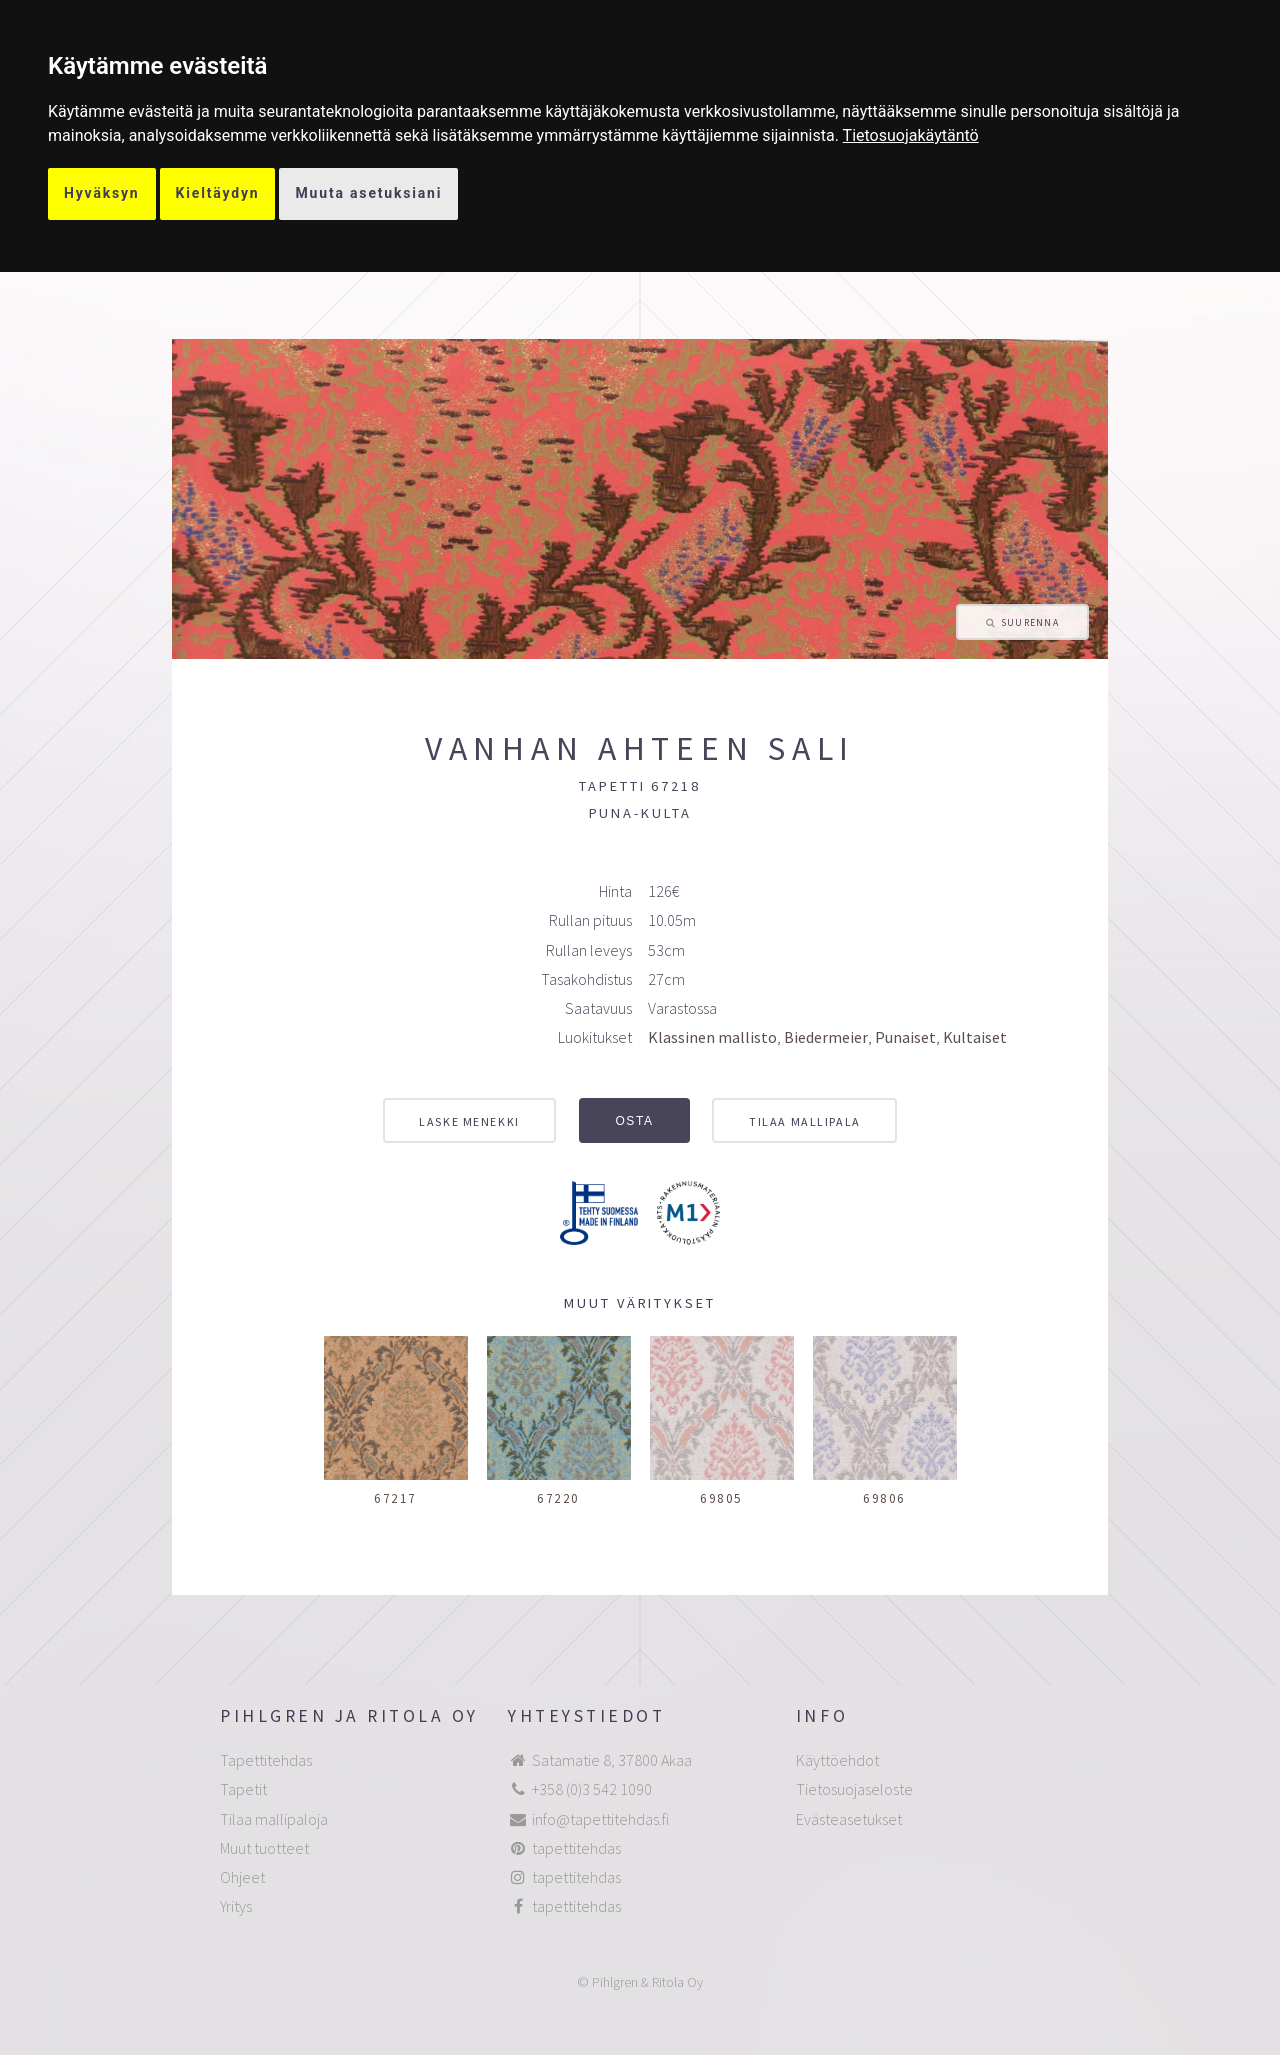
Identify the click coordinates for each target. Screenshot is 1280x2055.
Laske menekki (469, 1121)
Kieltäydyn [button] (218, 193)
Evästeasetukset (849, 1819)
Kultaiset (975, 1037)
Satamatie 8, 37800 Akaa (612, 1760)
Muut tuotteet (264, 1848)
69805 (721, 1498)
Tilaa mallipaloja (274, 1819)
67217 (395, 1498)
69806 (884, 1498)
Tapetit (243, 1789)
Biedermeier (826, 1037)
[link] (911, 135)
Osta (634, 1121)
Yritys (236, 1906)
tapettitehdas (576, 1848)
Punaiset (905, 1037)
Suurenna (1030, 623)
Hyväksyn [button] (102, 193)
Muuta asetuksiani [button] (368, 193)
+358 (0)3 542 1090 (592, 1789)
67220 (558, 1498)
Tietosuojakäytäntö (911, 135)
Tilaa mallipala (804, 1121)
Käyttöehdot (837, 1760)
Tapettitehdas (266, 1760)
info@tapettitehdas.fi (600, 1819)
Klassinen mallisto (712, 1037)
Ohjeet (242, 1877)
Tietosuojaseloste (854, 1789)
